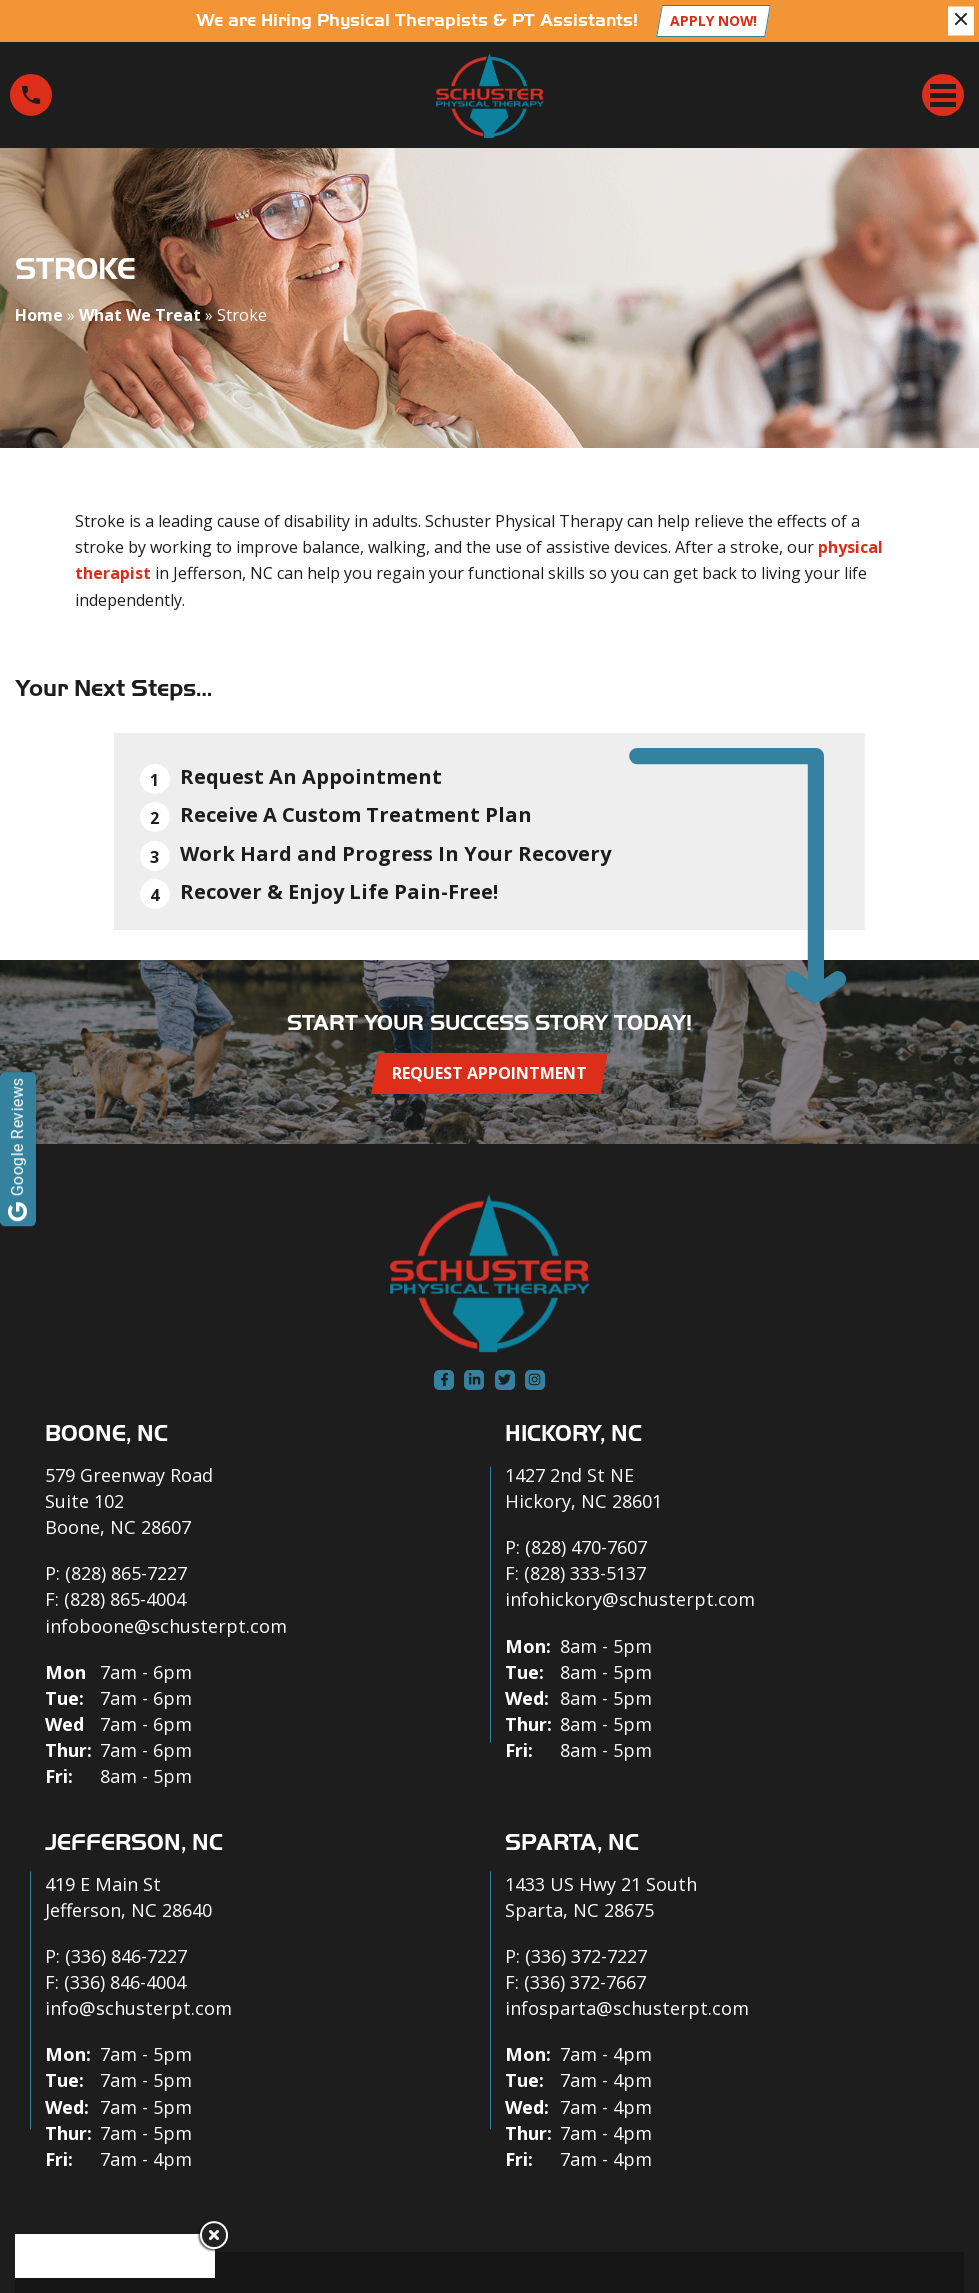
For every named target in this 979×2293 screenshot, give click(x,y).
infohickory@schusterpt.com (630, 1599)
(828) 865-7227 (126, 1573)
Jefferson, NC (134, 1842)
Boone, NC (106, 1433)
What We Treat (140, 315)
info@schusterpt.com (138, 2008)
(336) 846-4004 (125, 1982)
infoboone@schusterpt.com (166, 1626)
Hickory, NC (573, 1433)
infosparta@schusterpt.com (627, 2008)
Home (39, 315)
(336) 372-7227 (586, 1956)
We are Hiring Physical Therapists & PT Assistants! (417, 20)
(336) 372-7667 (585, 1982)
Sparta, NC (572, 1842)
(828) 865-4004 (125, 1599)
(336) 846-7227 (126, 1956)
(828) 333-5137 (585, 1573)
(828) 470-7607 (586, 1547)
